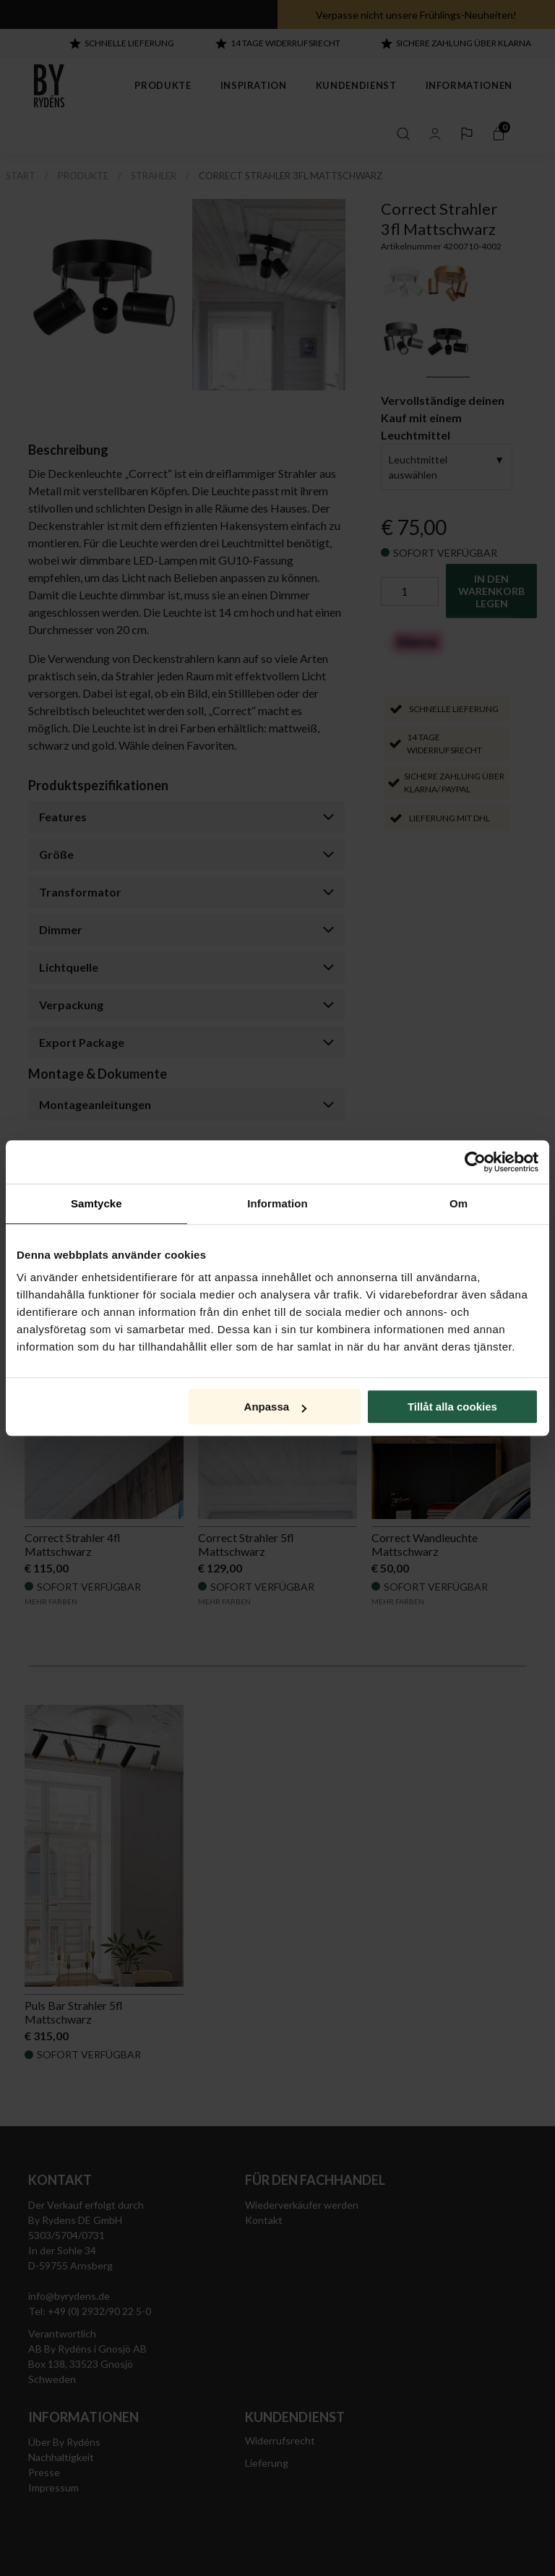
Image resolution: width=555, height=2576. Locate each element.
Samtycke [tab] (96, 1203)
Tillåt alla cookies (452, 1406)
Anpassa (275, 1406)
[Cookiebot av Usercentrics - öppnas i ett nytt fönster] (475, 1162)
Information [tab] (277, 1203)
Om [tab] (458, 1203)
